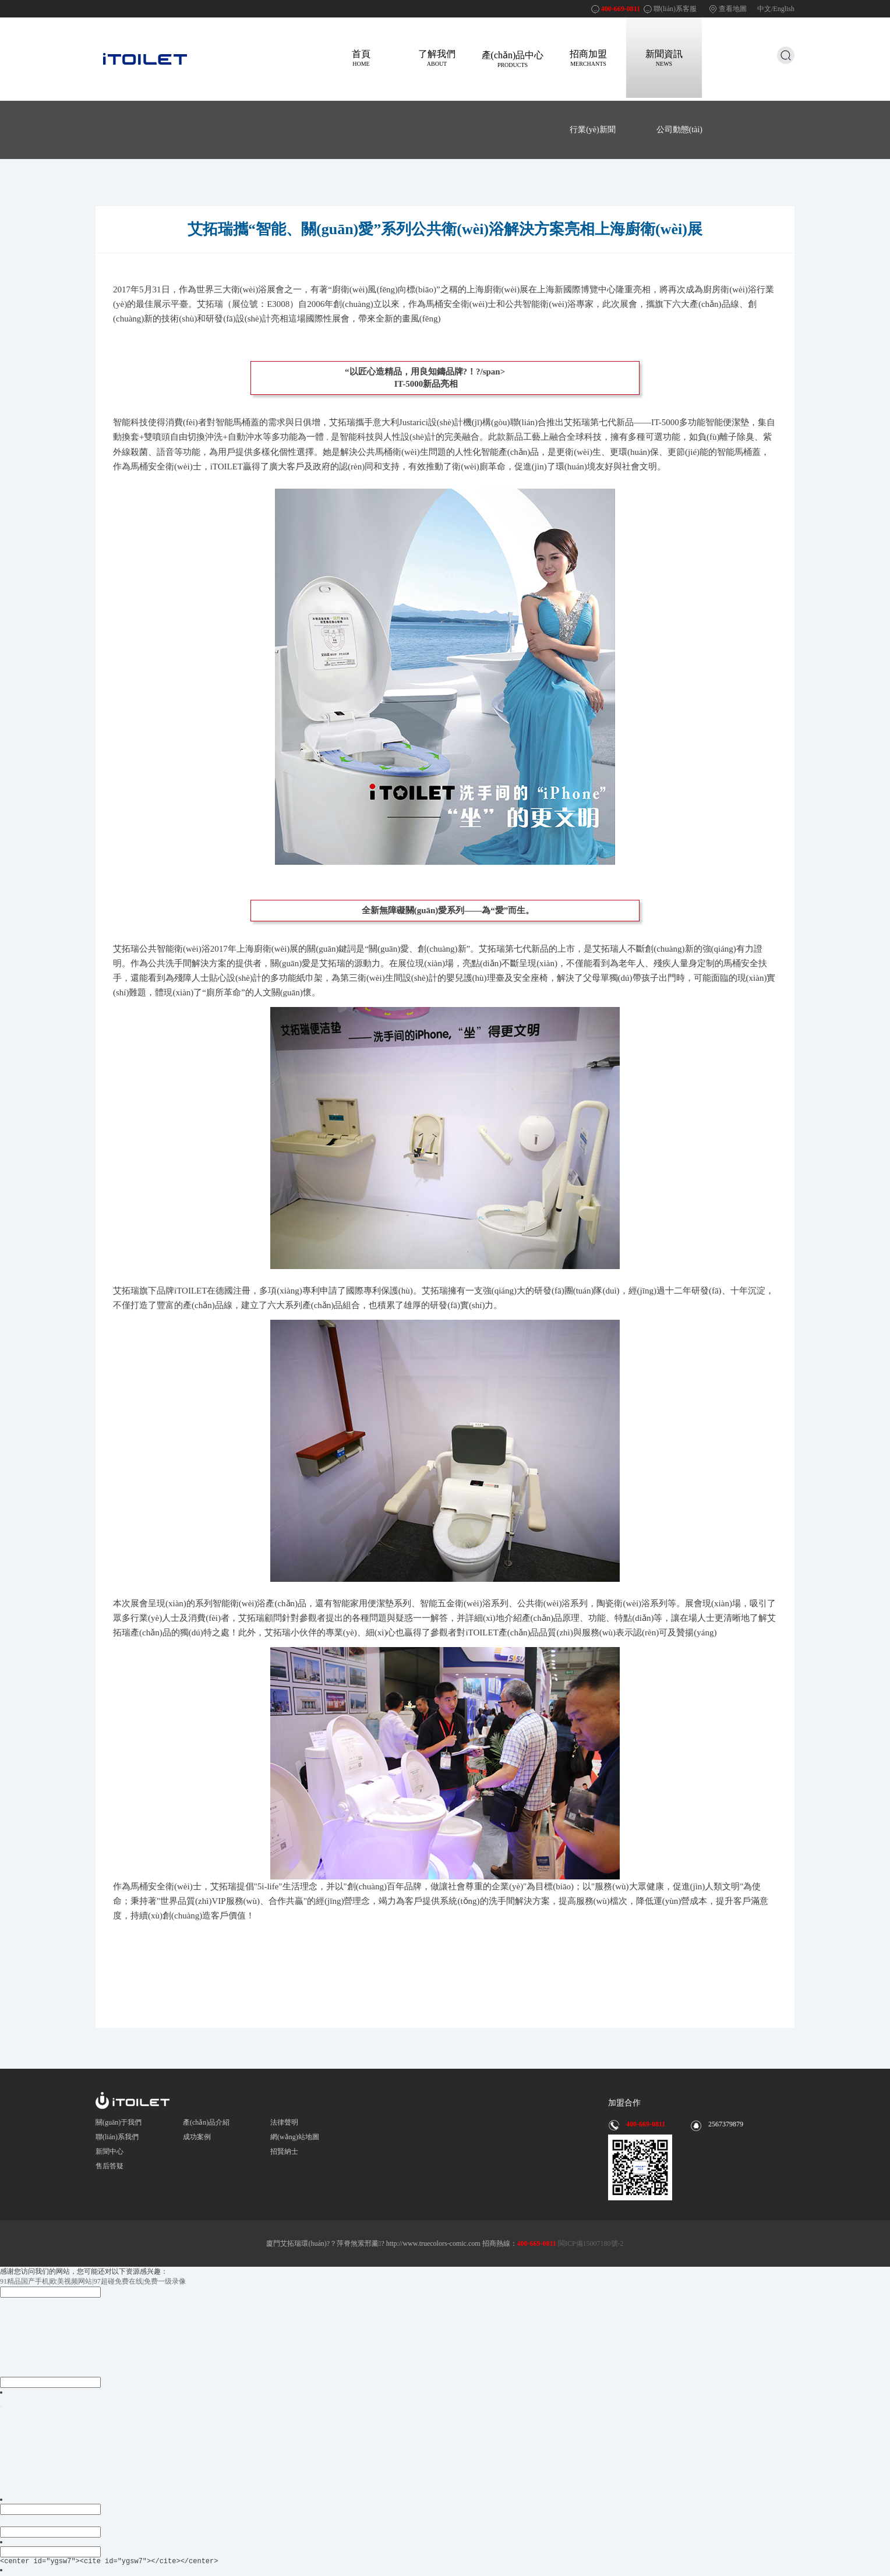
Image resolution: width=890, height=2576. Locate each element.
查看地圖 (733, 9)
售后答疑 (109, 2166)
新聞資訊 (664, 58)
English (783, 9)
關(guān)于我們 (119, 2122)
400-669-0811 (620, 9)
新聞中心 (109, 2151)
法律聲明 (284, 2122)
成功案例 (197, 2137)
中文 (764, 9)
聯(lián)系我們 (117, 2137)
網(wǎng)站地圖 (294, 2137)
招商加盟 (588, 58)
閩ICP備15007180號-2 (590, 2243)
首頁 (361, 58)
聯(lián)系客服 (675, 9)
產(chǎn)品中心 (512, 59)
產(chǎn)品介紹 (206, 2122)
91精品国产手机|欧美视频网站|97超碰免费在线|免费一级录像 (93, 2281)
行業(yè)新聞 (593, 129)
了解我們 (437, 58)
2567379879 (725, 2124)
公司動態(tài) (679, 129)
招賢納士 (284, 2151)
